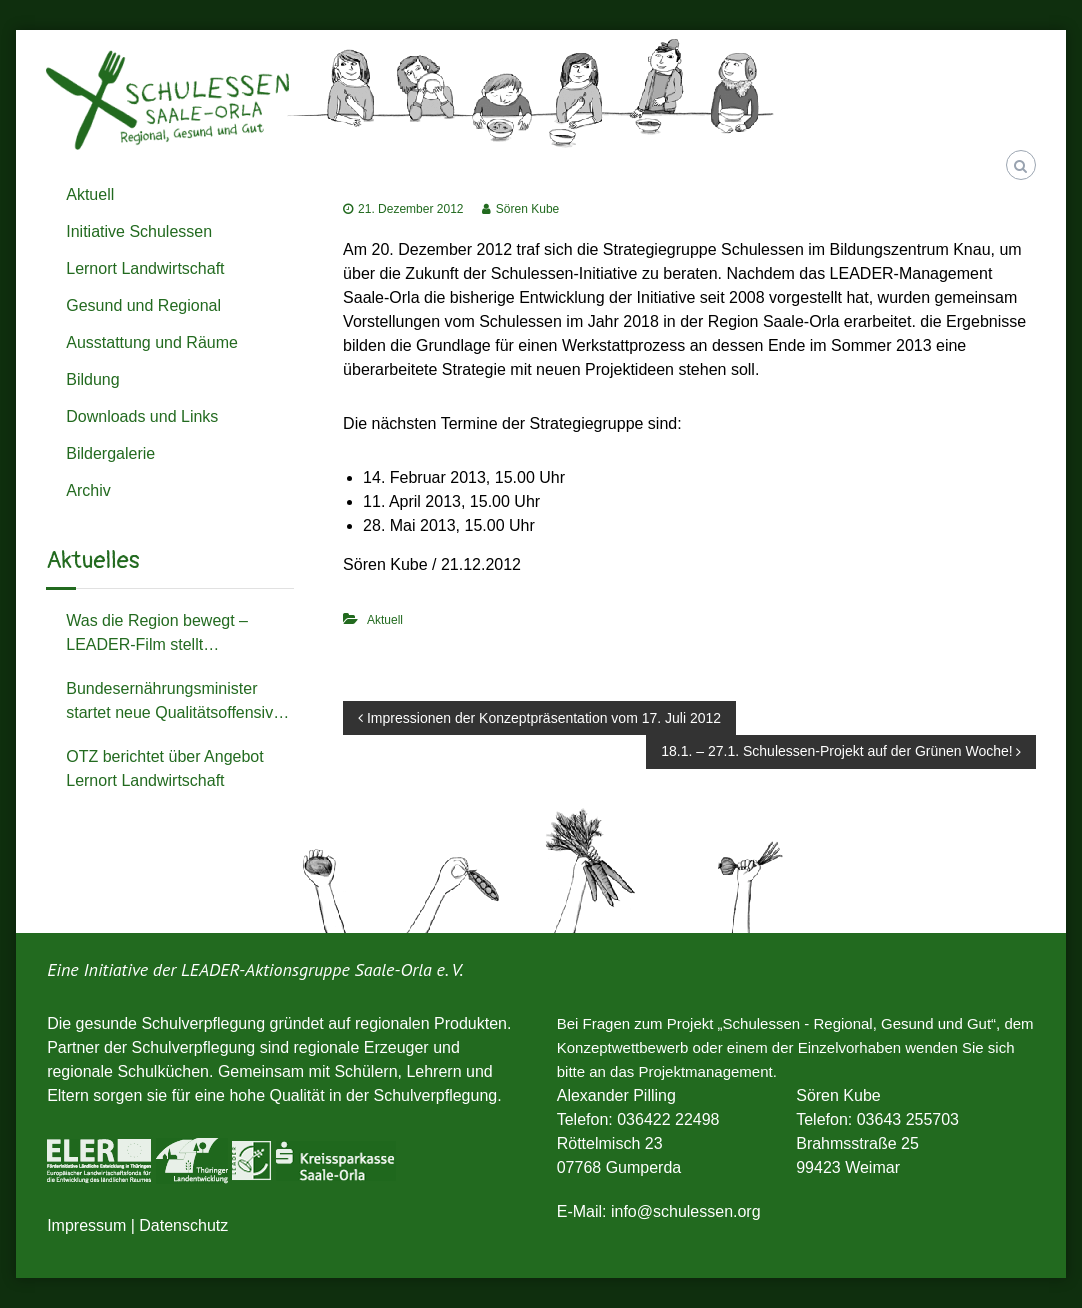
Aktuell (385, 620)
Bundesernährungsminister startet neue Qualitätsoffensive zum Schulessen (174, 702)
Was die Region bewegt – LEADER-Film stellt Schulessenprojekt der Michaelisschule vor (157, 634)
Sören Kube (527, 209)
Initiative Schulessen (139, 231)
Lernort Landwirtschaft (145, 268)
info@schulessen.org (686, 1211)
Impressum (86, 1225)
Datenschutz (183, 1225)
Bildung (92, 379)
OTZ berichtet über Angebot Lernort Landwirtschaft (164, 768)
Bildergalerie (110, 453)
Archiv (88, 490)
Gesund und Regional (143, 305)
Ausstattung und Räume (152, 342)
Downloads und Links (142, 416)
